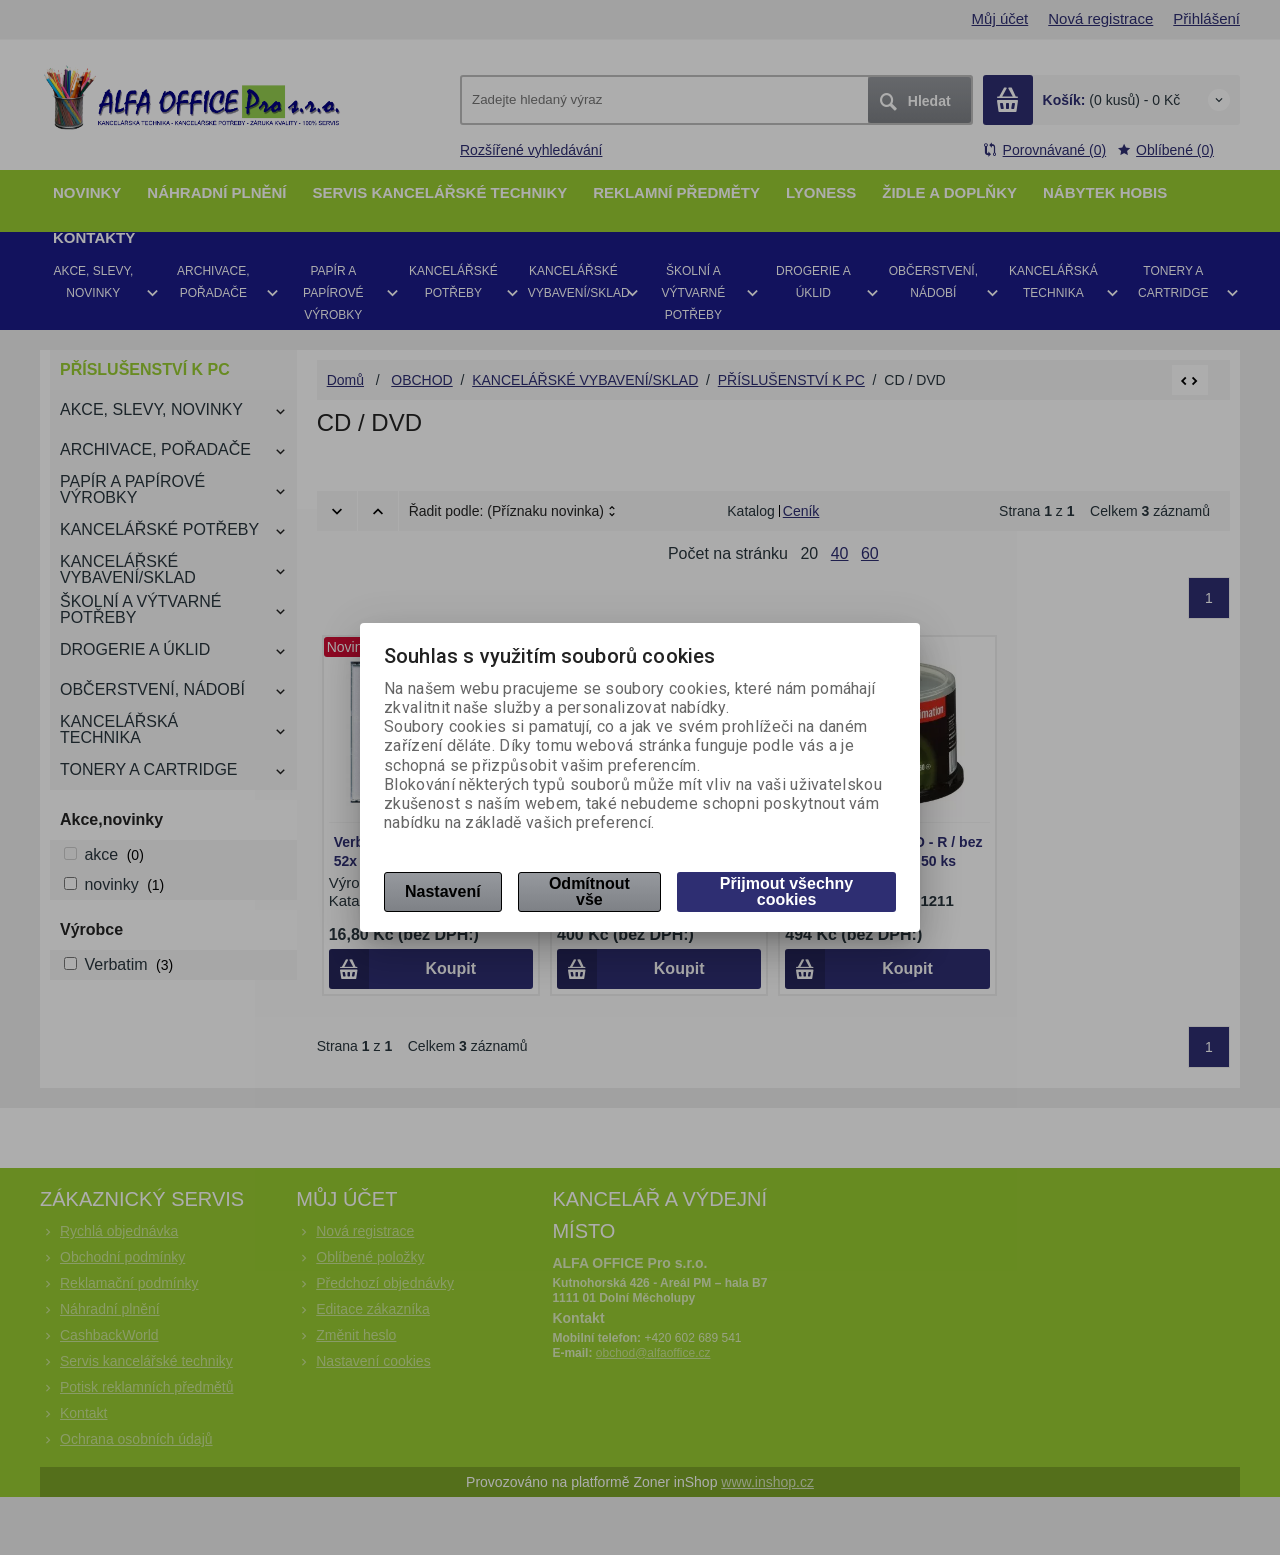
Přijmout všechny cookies (786, 891)
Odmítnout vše (589, 891)
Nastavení (443, 891)
